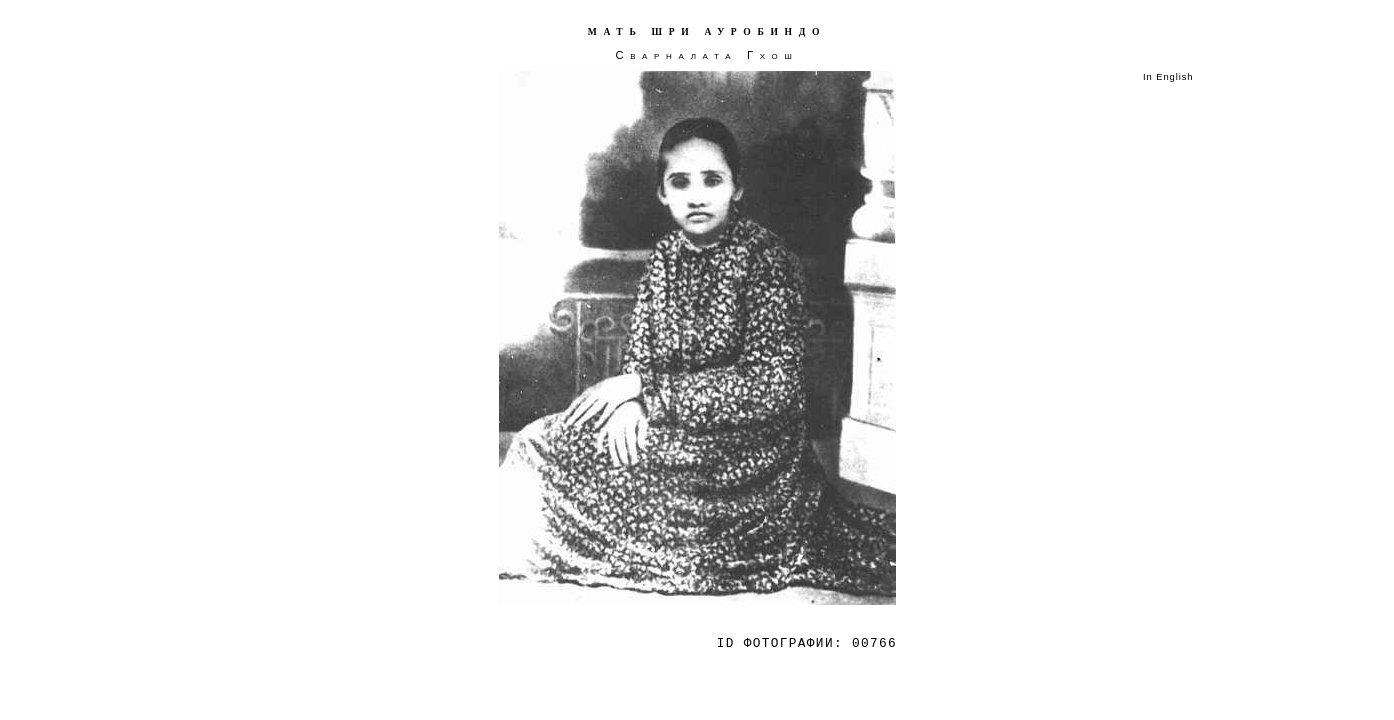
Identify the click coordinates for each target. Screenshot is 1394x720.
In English (1168, 77)
